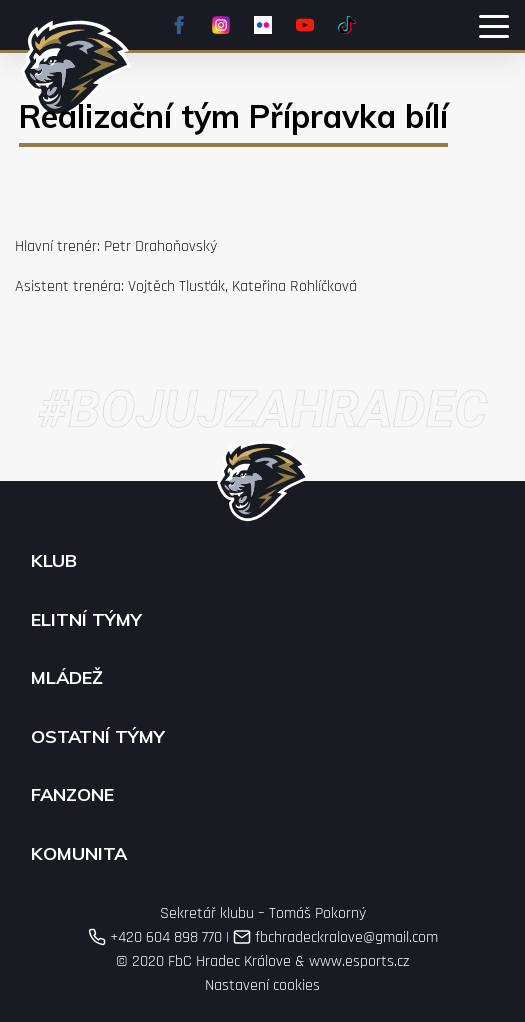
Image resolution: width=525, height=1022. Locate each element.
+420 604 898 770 (155, 937)
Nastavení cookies (262, 985)
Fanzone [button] (72, 795)
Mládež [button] (67, 678)
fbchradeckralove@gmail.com (335, 937)
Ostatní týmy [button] (98, 737)
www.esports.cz (359, 961)
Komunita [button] (79, 854)
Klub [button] (54, 561)
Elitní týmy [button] (86, 620)
